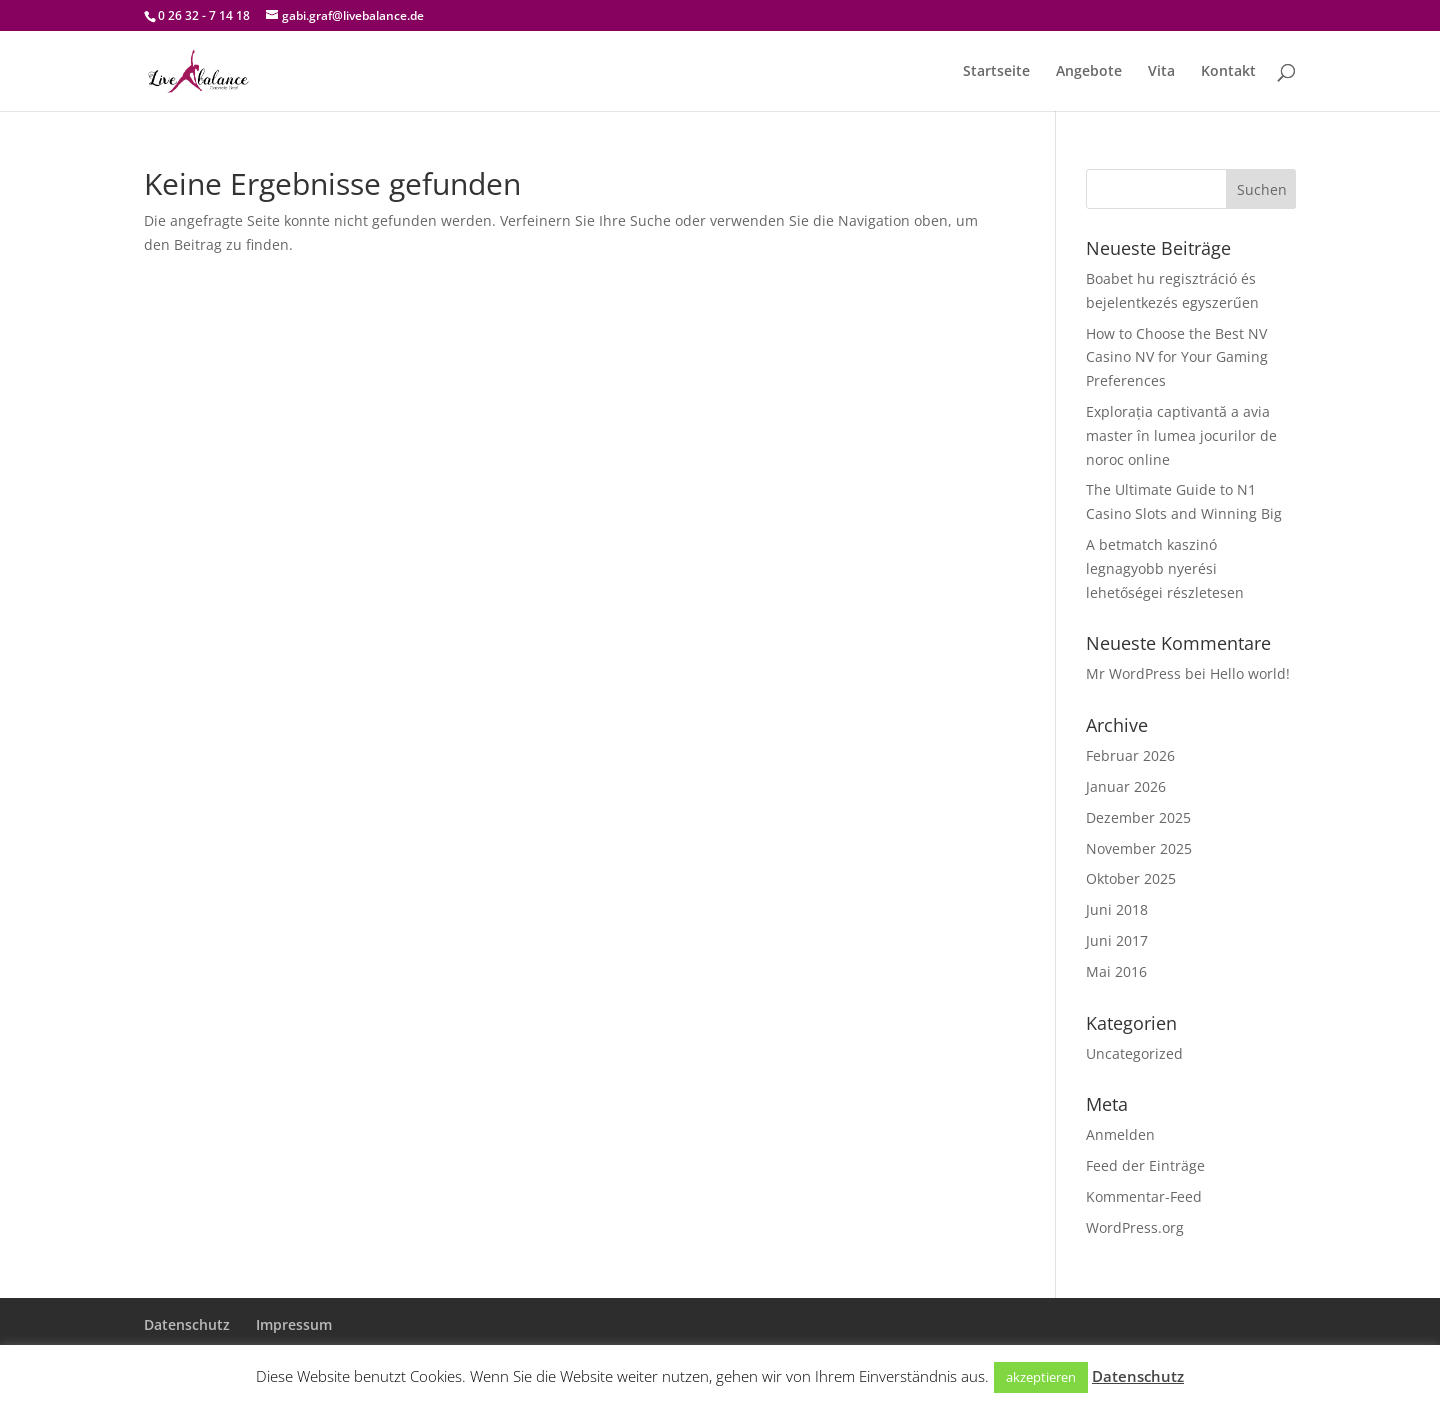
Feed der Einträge (1145, 1165)
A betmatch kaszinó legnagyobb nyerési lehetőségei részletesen (1165, 568)
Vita (1161, 72)
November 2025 (1139, 848)
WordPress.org (1135, 1227)
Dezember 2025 (1138, 817)
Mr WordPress (1133, 673)
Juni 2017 (1117, 940)
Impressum (294, 1324)
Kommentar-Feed (1144, 1196)
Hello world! (1250, 673)
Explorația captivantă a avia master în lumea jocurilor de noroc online (1181, 435)
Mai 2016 (1116, 971)
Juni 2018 (1117, 909)
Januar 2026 (1126, 786)
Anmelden (1120, 1134)
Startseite (996, 72)
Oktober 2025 (1131, 878)
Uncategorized (1134, 1053)
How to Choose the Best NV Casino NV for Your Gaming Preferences (1177, 357)
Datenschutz (187, 1324)
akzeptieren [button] (1041, 1377)
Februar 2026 (1130, 755)
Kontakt (1228, 72)
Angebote (1089, 72)
